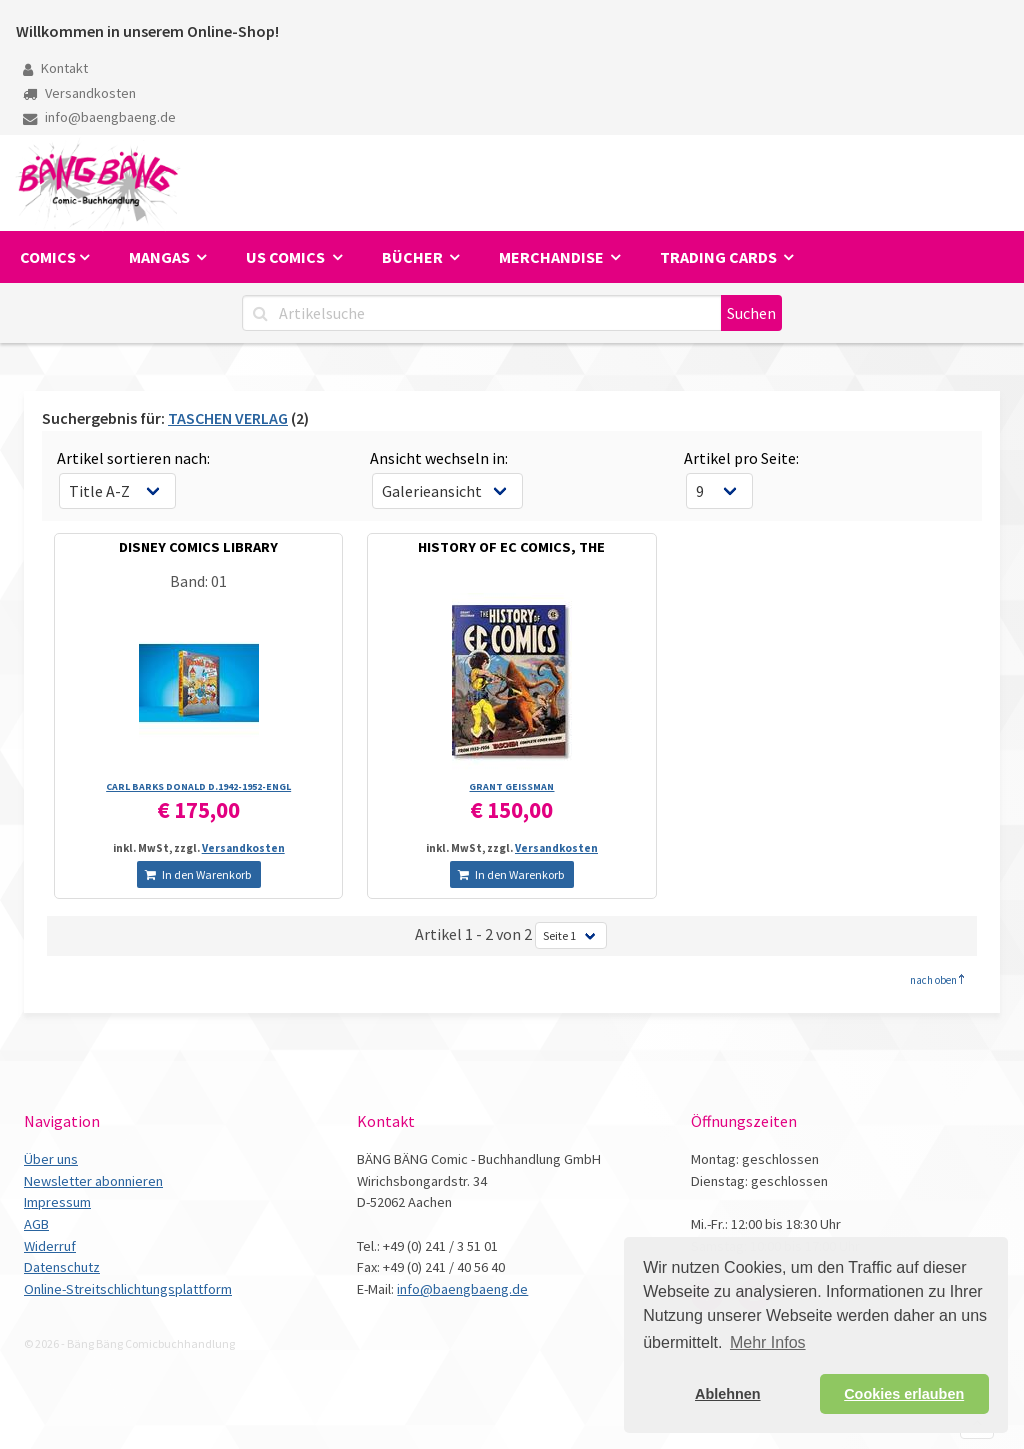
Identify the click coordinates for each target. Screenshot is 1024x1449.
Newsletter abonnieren (93, 1181)
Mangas (161, 257)
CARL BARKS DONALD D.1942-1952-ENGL (198, 786)
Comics (48, 257)
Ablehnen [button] (728, 1394)
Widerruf (50, 1246)
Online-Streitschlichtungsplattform (128, 1289)
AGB (36, 1224)
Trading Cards (720, 257)
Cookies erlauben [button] (904, 1394)
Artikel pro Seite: (741, 458)
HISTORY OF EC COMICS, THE (511, 547)
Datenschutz (62, 1267)
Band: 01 (198, 581)
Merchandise (553, 257)
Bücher (414, 257)
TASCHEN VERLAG (228, 418)
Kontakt (55, 68)
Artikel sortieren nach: (133, 458)
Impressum (57, 1202)
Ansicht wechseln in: (439, 458)
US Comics (287, 257)
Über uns (51, 1159)
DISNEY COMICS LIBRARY (198, 547)
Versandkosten (79, 93)
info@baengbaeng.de (99, 117)
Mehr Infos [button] (768, 1342)
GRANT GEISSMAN (511, 786)
